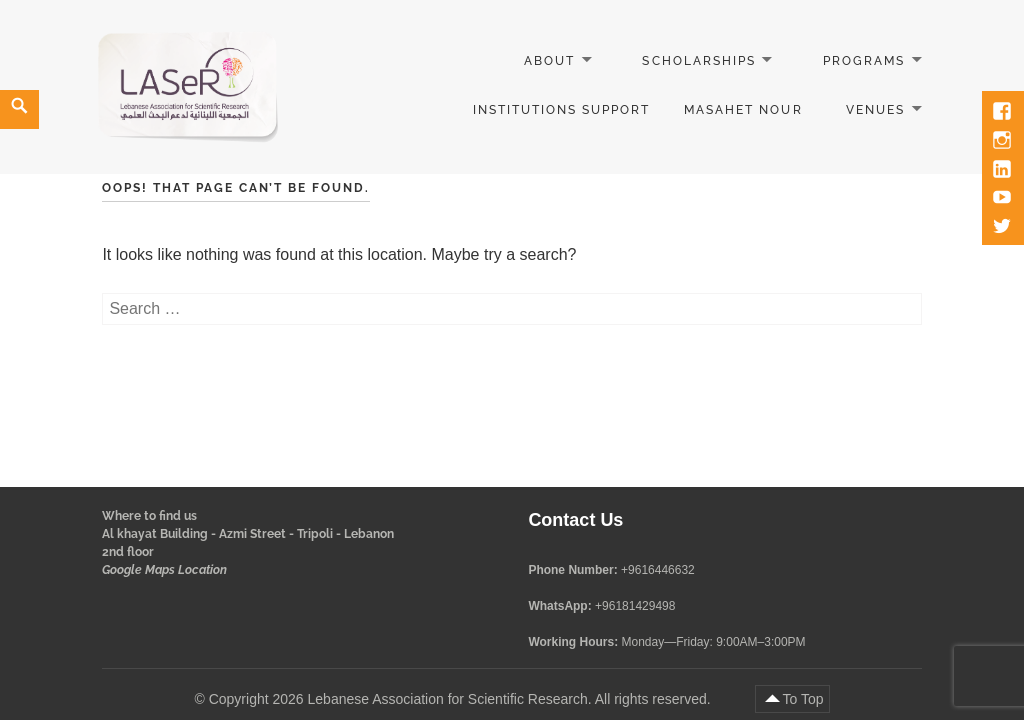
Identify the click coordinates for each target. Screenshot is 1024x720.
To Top (803, 699)
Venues (875, 110)
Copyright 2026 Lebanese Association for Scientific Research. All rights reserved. (462, 699)
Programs (864, 61)
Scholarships (698, 61)
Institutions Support (562, 110)
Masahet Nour (743, 110)
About (549, 61)
